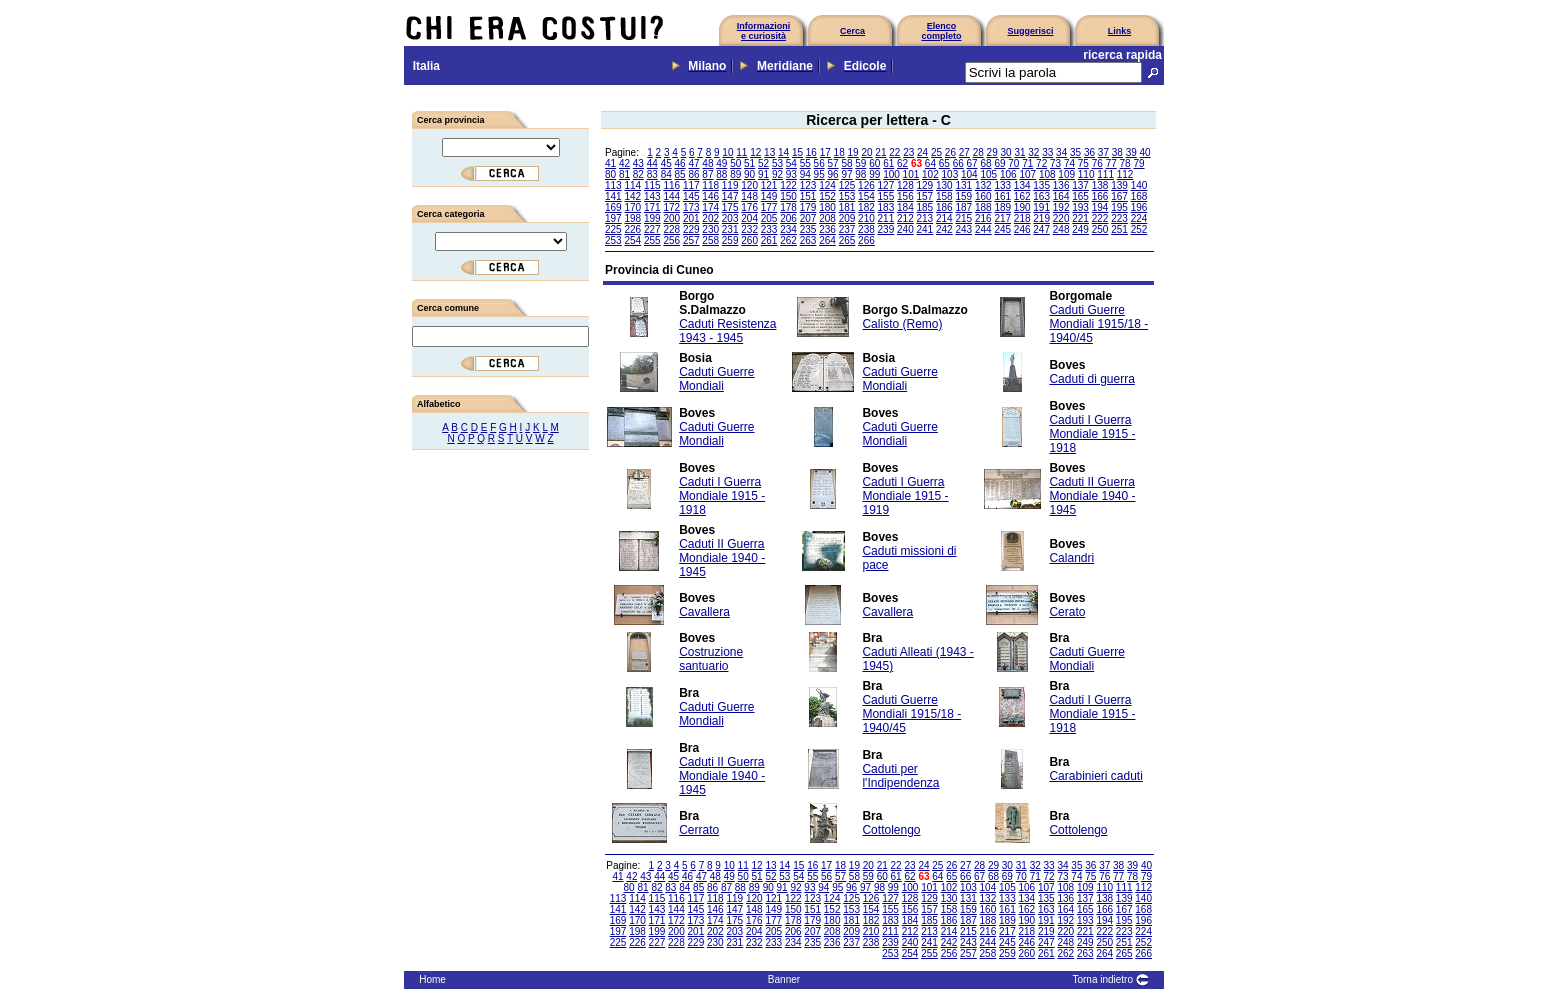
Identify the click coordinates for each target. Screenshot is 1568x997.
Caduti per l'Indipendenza (900, 776)
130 (944, 185)
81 (624, 174)
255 (652, 240)
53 (777, 163)
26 (950, 152)
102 (930, 174)
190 (1022, 207)
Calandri (1071, 558)
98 (860, 174)
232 (749, 229)
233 (769, 229)
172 (671, 207)
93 (791, 174)
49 (721, 163)
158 (944, 196)
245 (1002, 229)
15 (797, 152)
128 (905, 185)
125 (847, 185)
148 (749, 196)
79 (1138, 163)
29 (992, 152)
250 (1100, 229)
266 (866, 240)
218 (1022, 218)
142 (632, 196)
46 (680, 163)
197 (613, 218)
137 (1080, 185)
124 (827, 185)
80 (610, 174)
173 (691, 207)
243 (963, 229)
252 (1139, 229)
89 (735, 174)
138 (1100, 185)
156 (905, 196)
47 (693, 163)
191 (1041, 207)
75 (1083, 163)
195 (1119, 207)
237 (847, 229)
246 (1022, 229)
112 (1125, 174)
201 (691, 218)
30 (1005, 152)
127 (886, 185)
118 (710, 185)
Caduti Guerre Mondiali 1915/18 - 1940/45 (1098, 324)
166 (1100, 196)
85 (680, 174)
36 (1089, 152)
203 (730, 218)
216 (983, 218)
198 (632, 218)
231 (730, 229)
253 (613, 240)
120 (749, 185)
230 (710, 229)
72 (1041, 163)
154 (866, 196)
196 (1139, 207)
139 (1119, 185)
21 (880, 152)
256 (671, 240)
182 (866, 207)
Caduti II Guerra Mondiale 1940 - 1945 (1092, 496)
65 (944, 163)
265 (847, 240)
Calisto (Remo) (902, 324)
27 (964, 152)
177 (769, 207)
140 (1139, 185)
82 (638, 174)
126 (866, 185)
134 (1022, 185)
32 (1033, 152)
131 (963, 185)
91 (763, 174)
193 (1080, 207)
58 (846, 163)
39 (1131, 152)
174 (710, 207)
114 (632, 185)
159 (963, 196)
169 (613, 207)
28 (978, 152)
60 (874, 163)
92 (777, 174)
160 (983, 196)
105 (988, 174)
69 (999, 163)
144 (671, 196)
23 (908, 152)
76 (1097, 163)
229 (691, 229)
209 (847, 218)
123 (808, 185)
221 (1080, 218)
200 (671, 218)
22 (894, 152)
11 (741, 152)
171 (652, 207)
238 (866, 229)
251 (1119, 229)
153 (847, 196)
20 (866, 152)
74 (1069, 163)
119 (730, 185)
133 (1002, 185)
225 (613, 229)
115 (652, 185)
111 (1105, 174)
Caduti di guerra (1091, 379)
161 (1002, 196)
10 (727, 152)
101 (911, 174)
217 (1002, 218)
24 (922, 152)
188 (983, 207)
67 (972, 163)
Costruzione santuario (711, 659)
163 (1041, 196)
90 (749, 174)
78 (1125, 163)
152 (827, 196)
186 (944, 207)
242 (944, 229)
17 (825, 152)
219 (1041, 218)
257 (691, 240)
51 (749, 163)
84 (666, 174)
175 (730, 207)
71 (1027, 163)
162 (1022, 196)
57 (833, 163)
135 (1041, 185)
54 (791, 163)
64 (930, 163)
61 (888, 163)
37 (1103, 152)
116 (671, 185)
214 (944, 218)
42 (624, 163)
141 (613, 196)
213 (925, 218)
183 (886, 207)
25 (936, 152)
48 (707, 163)
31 (1019, 152)
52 (763, 163)
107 (1027, 174)
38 (1117, 152)
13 (769, 152)
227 (652, 229)
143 (652, 196)
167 (1119, 196)
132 (983, 185)
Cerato (1067, 612)
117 (691, 185)
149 (769, 196)
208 (827, 218)
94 (805, 174)
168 (1139, 196)
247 (1041, 229)
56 (819, 163)
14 (783, 152)
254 (632, 240)
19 (853, 152)
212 (905, 218)
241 (925, 229)
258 (710, 240)
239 (886, 229)
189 (1002, 207)
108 (1047, 174)
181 (847, 207)
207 (808, 218)
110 (1086, 174)
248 (1061, 229)
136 (1061, 185)
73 (1055, 163)
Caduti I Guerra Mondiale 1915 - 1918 (1092, 434)
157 (925, 196)
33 (1047, 152)
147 (730, 196)
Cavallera (704, 612)
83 (652, 174)
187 (963, 207)
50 (735, 163)
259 (730, 240)
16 (811, 152)
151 (808, 196)
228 (671, 229)
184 (905, 207)
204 (749, 218)
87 (707, 174)
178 (788, 207)
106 (1008, 174)
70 (1013, 163)
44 (652, 163)
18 (839, 152)
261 (769, 240)
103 (950, 174)
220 (1061, 218)
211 (886, 218)
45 (666, 163)
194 (1100, 207)
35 (1075, 152)
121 (769, 185)
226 (632, 229)
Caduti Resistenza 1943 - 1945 (727, 331)
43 (638, 163)
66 (958, 163)
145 (691, 196)
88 (721, 174)
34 (1061, 152)
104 (969, 174)
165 (1080, 196)
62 (902, 163)
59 (860, 163)
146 (710, 196)
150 (788, 196)
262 (788, 240)
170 (632, 207)
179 (808, 207)
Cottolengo (891, 830)
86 (693, 174)
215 (963, 218)
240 (905, 229)
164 (1061, 196)
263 (808, 240)
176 (749, 207)
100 (891, 174)
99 (874, 174)
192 (1061, 207)
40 (1145, 152)
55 (805, 163)
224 (1139, 218)
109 (1066, 174)
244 (983, 229)
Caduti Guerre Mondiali (716, 379)
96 (833, 174)
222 (1100, 218)
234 (788, 229)
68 (985, 163)
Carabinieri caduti (1095, 776)
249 (1080, 229)
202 (710, 218)
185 (925, 207)
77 (1111, 163)
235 (808, 229)
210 (866, 218)
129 (925, 185)
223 (1119, 218)
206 (788, 218)
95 (819, 174)
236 (827, 229)
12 (755, 152)
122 (788, 185)
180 (827, 207)
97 (846, 174)
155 (886, 196)
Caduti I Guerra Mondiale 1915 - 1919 (905, 496)
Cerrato (699, 830)
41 (610, 163)
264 (827, 240)
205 (769, 218)
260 (749, 240)
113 (613, 185)
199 (652, 218)
